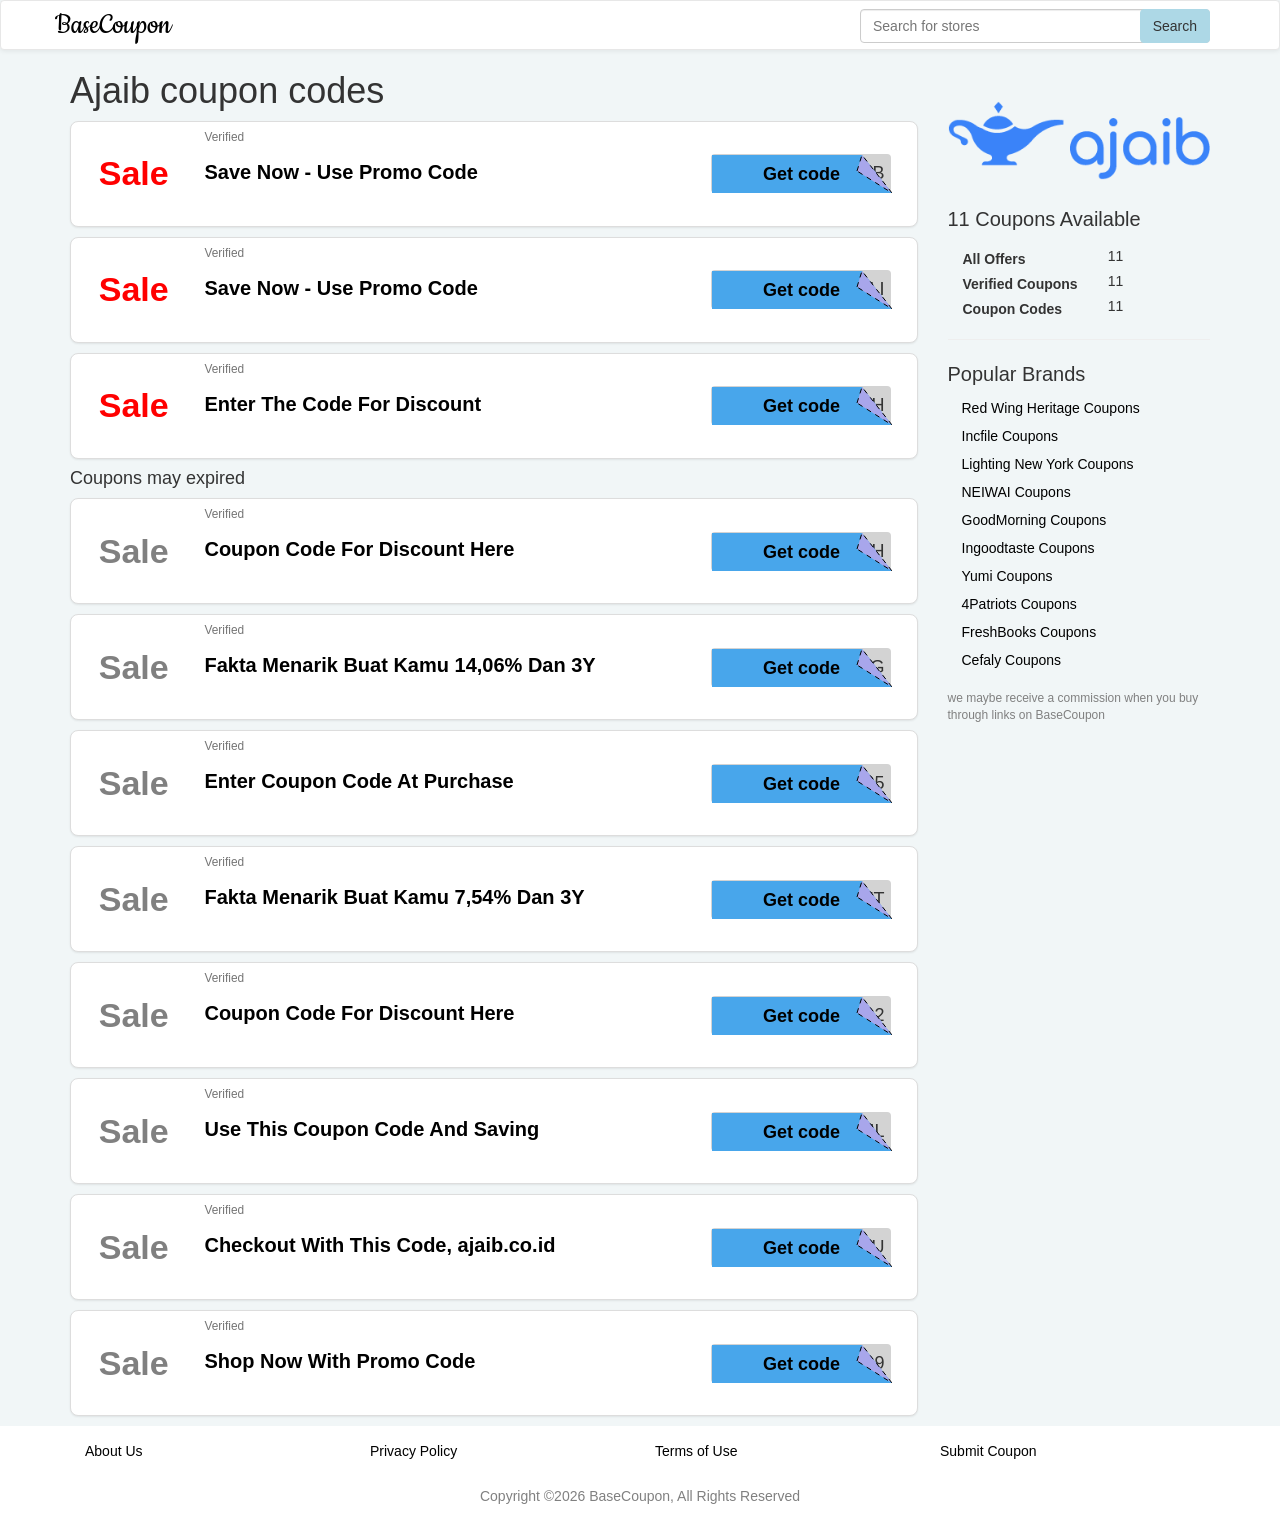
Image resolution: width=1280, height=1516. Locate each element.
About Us (114, 1451)
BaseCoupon (113, 25)
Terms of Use (696, 1451)
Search (1175, 26)
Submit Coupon (988, 1451)
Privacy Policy (413, 1451)
